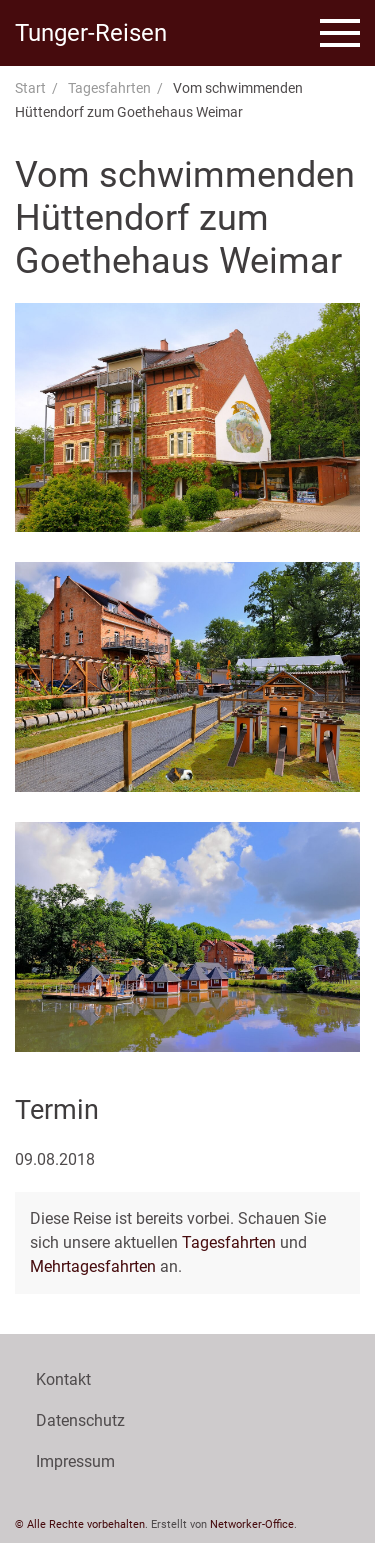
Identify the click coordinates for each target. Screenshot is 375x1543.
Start (30, 88)
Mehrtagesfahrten (93, 1266)
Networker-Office (252, 1524)
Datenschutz (80, 1420)
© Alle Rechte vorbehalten (80, 1524)
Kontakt (63, 1379)
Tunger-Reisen (91, 33)
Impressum (75, 1461)
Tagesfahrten (109, 88)
